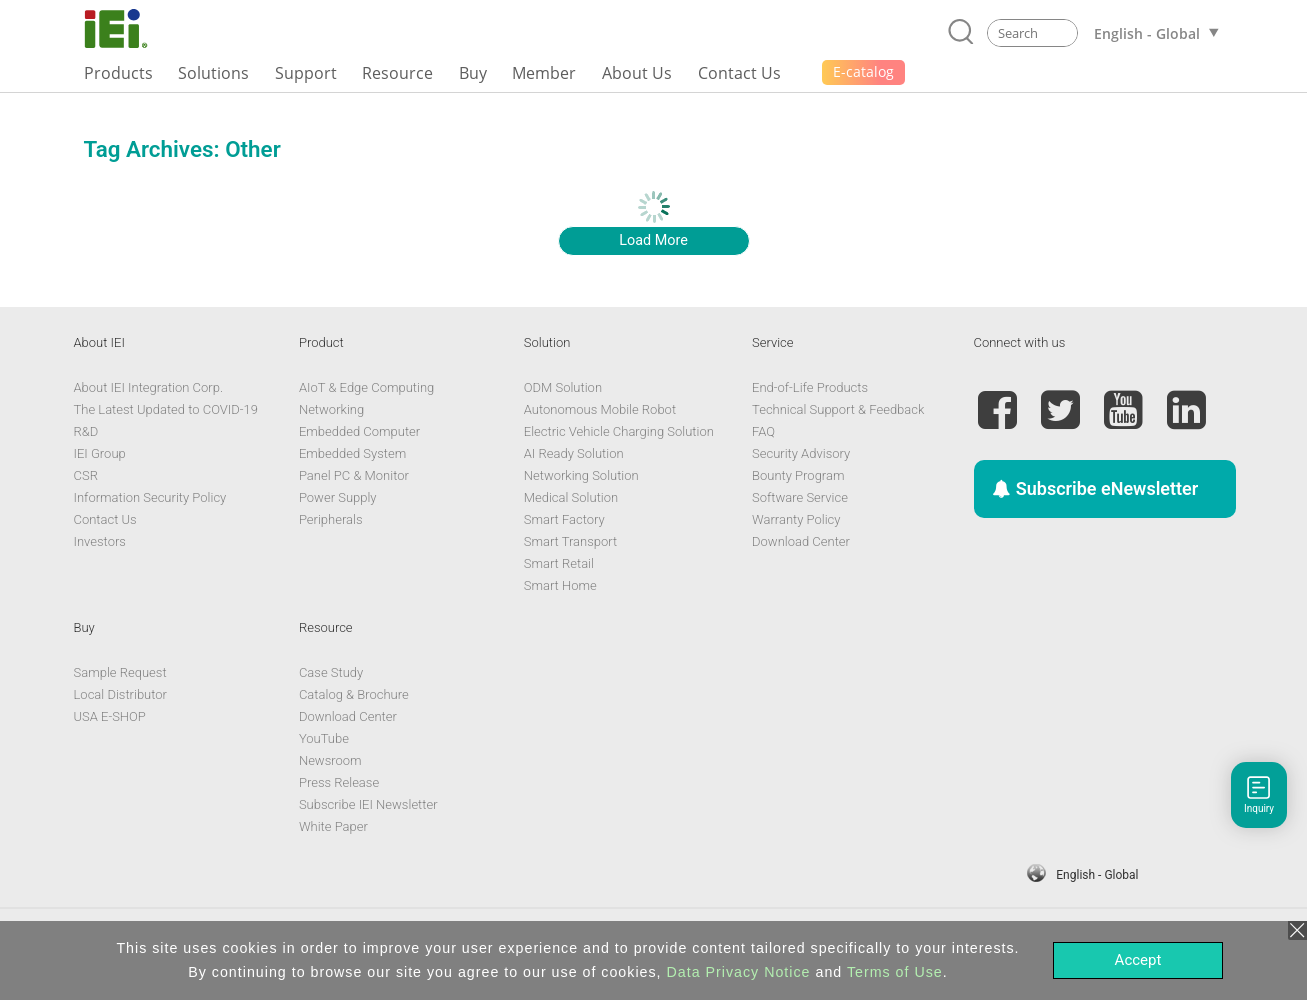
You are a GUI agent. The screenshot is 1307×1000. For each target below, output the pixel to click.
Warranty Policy (796, 519)
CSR (86, 475)
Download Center (801, 541)
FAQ (763, 431)
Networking (331, 409)
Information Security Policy (150, 497)
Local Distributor (120, 694)
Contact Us (105, 519)
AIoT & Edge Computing (366, 387)
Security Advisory (801, 453)
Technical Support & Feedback (838, 409)
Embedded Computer (359, 431)
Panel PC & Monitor (354, 475)
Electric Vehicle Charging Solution (619, 431)
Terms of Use (895, 972)
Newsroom (330, 760)
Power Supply (338, 497)
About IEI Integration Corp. (149, 387)
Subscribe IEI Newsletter (368, 804)
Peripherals (331, 519)
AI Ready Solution (574, 453)
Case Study (331, 672)
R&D (86, 431)
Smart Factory (564, 519)
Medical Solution (571, 497)
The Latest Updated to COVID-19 (166, 409)
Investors (100, 541)
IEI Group (100, 453)
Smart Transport (570, 541)
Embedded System (352, 453)
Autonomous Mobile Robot (600, 409)
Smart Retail (559, 563)
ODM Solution (563, 387)
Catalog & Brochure (354, 694)
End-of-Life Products (810, 387)
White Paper (333, 826)
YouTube (324, 738)
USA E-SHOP (110, 716)
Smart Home (560, 585)
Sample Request (120, 672)
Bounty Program (798, 475)
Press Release (339, 782)
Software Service (800, 497)
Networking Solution (581, 475)
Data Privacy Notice (739, 972)
